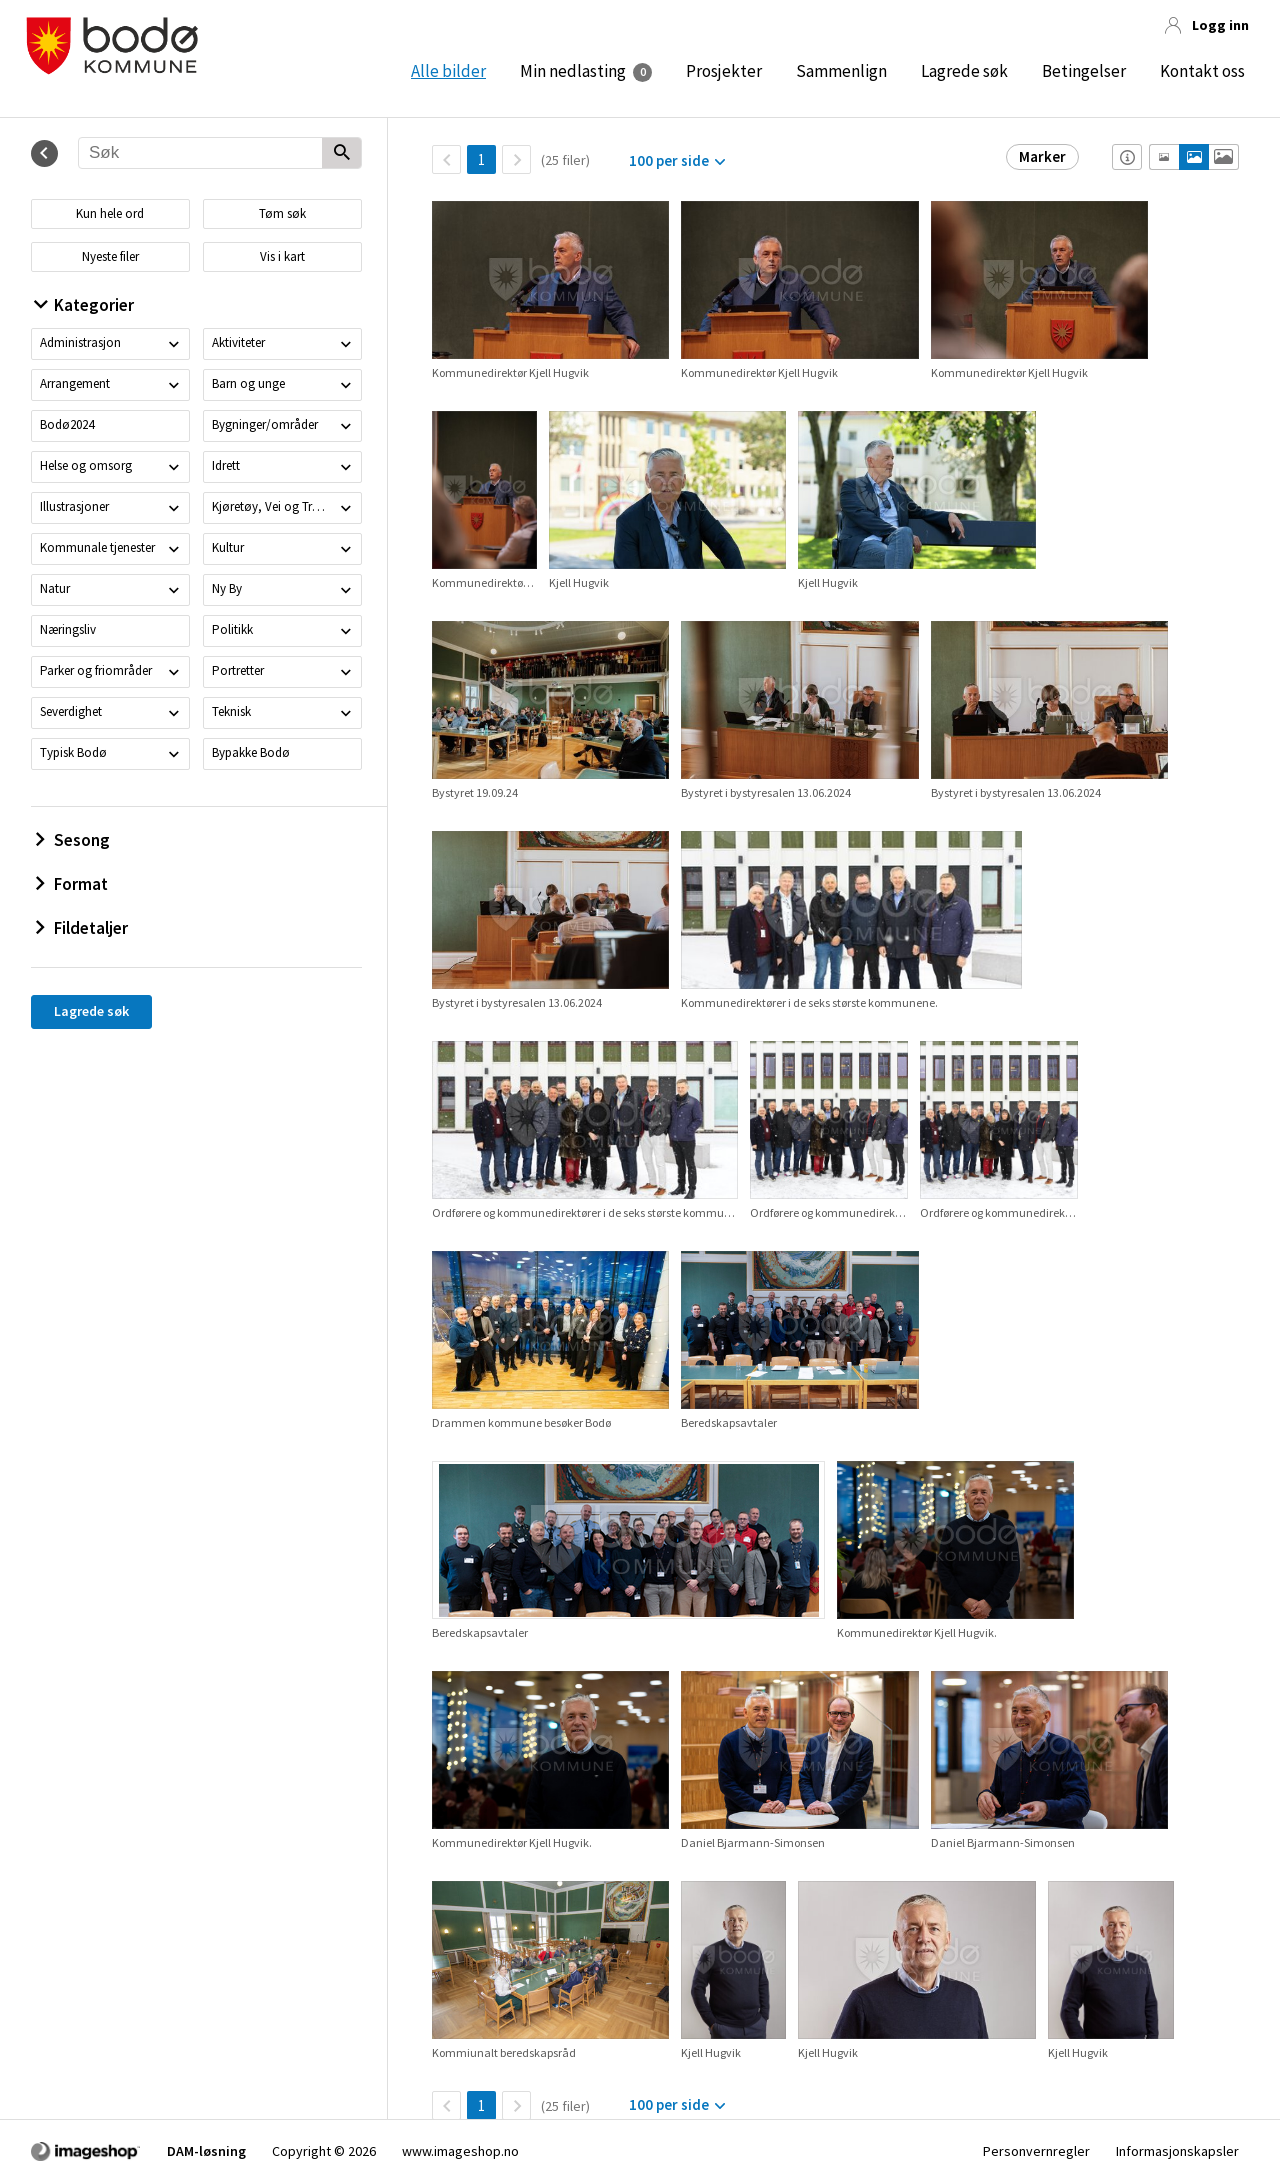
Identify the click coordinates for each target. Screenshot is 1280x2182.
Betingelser (1084, 71)
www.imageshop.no (460, 2151)
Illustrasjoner (74, 506)
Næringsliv (68, 629)
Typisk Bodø (73, 752)
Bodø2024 (67, 424)
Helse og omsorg (86, 465)
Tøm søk (282, 213)
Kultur (228, 547)
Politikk (232, 629)
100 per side (669, 160)
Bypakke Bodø (251, 752)
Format (72, 884)
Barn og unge (248, 383)
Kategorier (84, 305)
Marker (1042, 156)
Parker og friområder (96, 670)
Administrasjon (80, 342)
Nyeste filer (110, 256)
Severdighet (71, 711)
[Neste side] (516, 159)
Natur (55, 588)
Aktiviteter (238, 342)
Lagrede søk (964, 71)
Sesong (73, 840)
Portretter (238, 670)
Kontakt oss (1202, 71)
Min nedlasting (573, 71)
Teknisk (231, 711)
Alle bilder (448, 71)
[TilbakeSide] (446, 159)
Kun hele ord (110, 213)
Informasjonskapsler (1177, 2151)
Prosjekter (724, 71)
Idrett (226, 465)
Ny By (227, 588)
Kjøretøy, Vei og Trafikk (271, 506)
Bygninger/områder (265, 424)
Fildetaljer (82, 928)
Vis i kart (282, 256)
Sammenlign (841, 71)
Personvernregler (1036, 2151)
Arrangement (75, 383)
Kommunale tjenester (97, 547)
